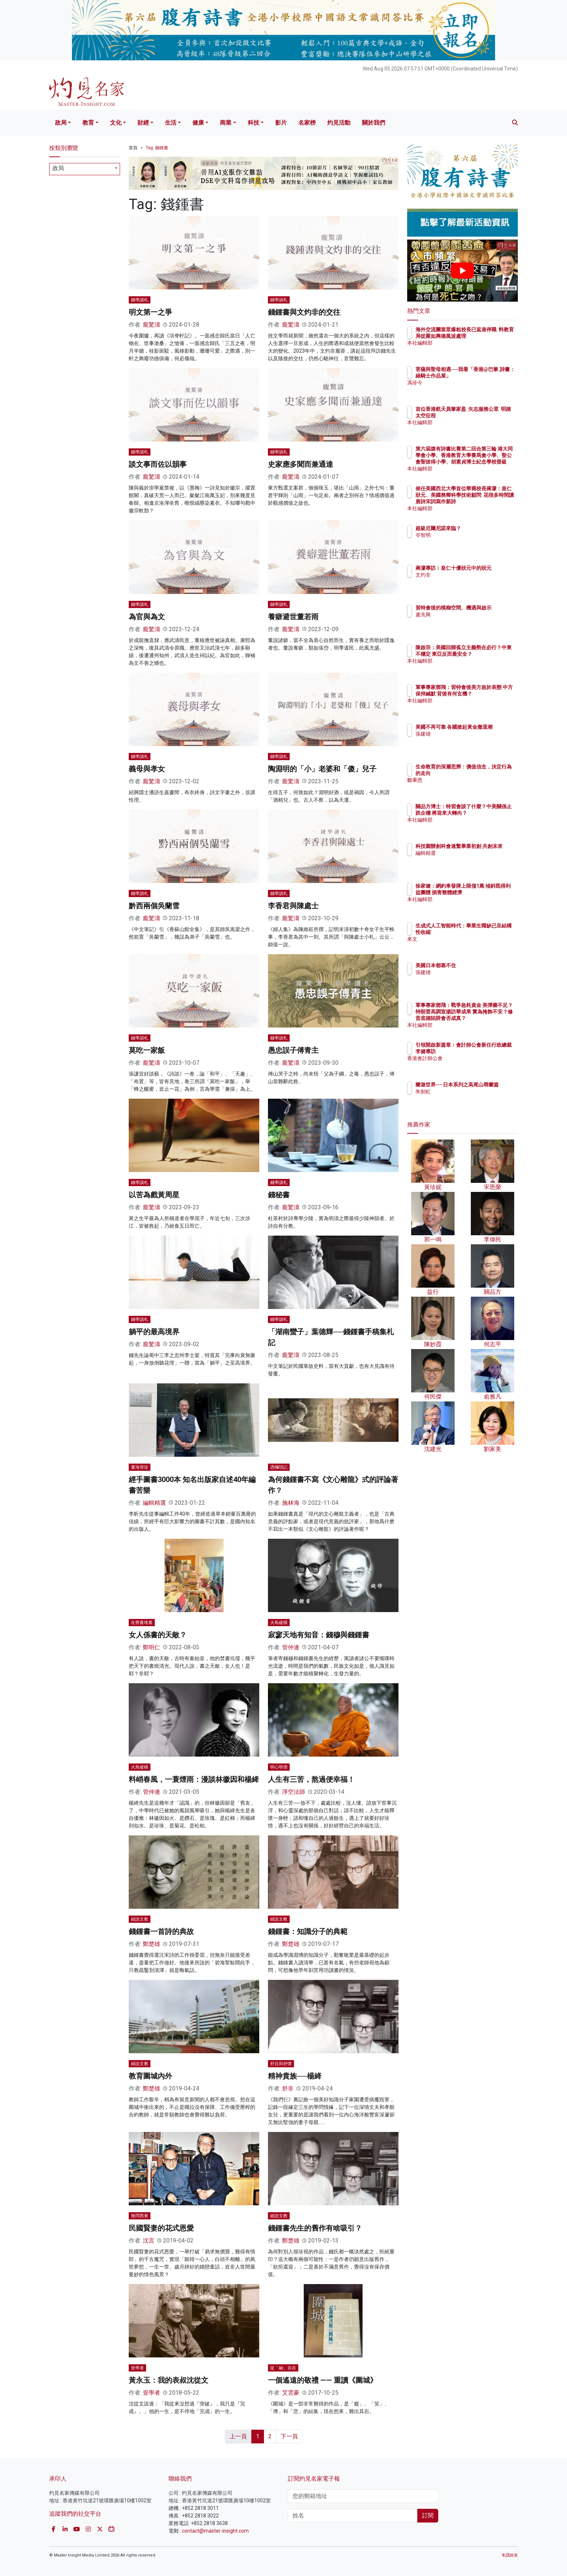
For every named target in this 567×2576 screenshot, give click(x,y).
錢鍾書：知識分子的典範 (308, 1931)
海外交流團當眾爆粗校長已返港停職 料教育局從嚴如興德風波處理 (485, 336)
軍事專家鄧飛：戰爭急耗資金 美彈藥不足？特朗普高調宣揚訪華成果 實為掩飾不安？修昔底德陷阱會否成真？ (486, 1018)
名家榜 (307, 122)
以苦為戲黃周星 (154, 1194)
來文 (463, 939)
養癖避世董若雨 (293, 616)
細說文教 (139, 1919)
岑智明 (465, 535)
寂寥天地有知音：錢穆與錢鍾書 (318, 1635)
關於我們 (373, 122)
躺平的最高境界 (154, 1331)
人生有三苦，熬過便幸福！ (311, 1779)
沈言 (148, 2240)
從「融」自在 (283, 2367)
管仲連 (290, 1647)
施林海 (290, 1502)
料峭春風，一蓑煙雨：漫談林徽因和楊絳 (194, 1779)
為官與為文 (147, 616)
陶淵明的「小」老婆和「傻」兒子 (322, 768)
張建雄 (465, 740)
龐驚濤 (151, 324)
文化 (116, 122)
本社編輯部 (470, 349)
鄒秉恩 (465, 780)
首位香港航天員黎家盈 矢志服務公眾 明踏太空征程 (485, 415)
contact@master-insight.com (215, 2531)
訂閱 (428, 2515)
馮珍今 (465, 389)
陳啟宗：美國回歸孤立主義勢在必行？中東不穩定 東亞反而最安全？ (485, 654)
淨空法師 (293, 1791)
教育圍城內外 (150, 2076)
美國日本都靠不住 (478, 965)
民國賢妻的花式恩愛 (161, 2228)
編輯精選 (154, 1502)
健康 (198, 122)
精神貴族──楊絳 (294, 2076)
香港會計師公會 (475, 1065)
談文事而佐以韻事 (158, 464)
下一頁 (289, 2436)
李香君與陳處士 (293, 905)
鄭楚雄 (151, 1943)
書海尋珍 (139, 1467)
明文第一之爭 (150, 312)
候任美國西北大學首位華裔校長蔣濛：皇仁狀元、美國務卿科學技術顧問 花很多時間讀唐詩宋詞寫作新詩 (486, 502)
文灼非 (465, 581)
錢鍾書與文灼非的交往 (304, 312)
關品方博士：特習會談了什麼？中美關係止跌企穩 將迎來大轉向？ (485, 813)
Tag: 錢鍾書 (157, 147)
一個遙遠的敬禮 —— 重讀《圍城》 (322, 2380)
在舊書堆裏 (142, 1622)
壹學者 (137, 2367)
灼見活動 (338, 122)
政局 (61, 122)
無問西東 (139, 2215)
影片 (281, 122)
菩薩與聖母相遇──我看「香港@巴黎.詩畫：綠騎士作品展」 (486, 375)
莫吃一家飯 (147, 1050)
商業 (225, 122)
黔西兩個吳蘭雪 (154, 905)
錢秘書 (279, 1194)
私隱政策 (510, 2555)
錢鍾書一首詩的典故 (161, 1931)
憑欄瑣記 (278, 1467)
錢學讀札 (139, 299)
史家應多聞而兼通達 (300, 464)
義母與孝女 (147, 768)
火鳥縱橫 (278, 1622)
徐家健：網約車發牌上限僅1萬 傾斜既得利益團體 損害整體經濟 (485, 892)
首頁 (133, 147)
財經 (143, 122)
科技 (253, 122)
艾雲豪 (290, 2392)
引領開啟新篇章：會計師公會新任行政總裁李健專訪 (485, 1051)
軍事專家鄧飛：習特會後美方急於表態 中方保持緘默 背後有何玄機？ (486, 693)
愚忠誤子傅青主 (293, 1050)
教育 (88, 122)
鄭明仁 (151, 1647)
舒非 (288, 2088)
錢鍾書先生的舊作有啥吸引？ (315, 2228)
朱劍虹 (465, 1098)
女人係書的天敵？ (158, 1635)
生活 (170, 122)
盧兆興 (465, 621)
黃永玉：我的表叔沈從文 (168, 2380)
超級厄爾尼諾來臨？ (480, 528)
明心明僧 (278, 1767)
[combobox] (84, 169)
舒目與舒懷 (281, 2063)
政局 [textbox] (58, 168)
